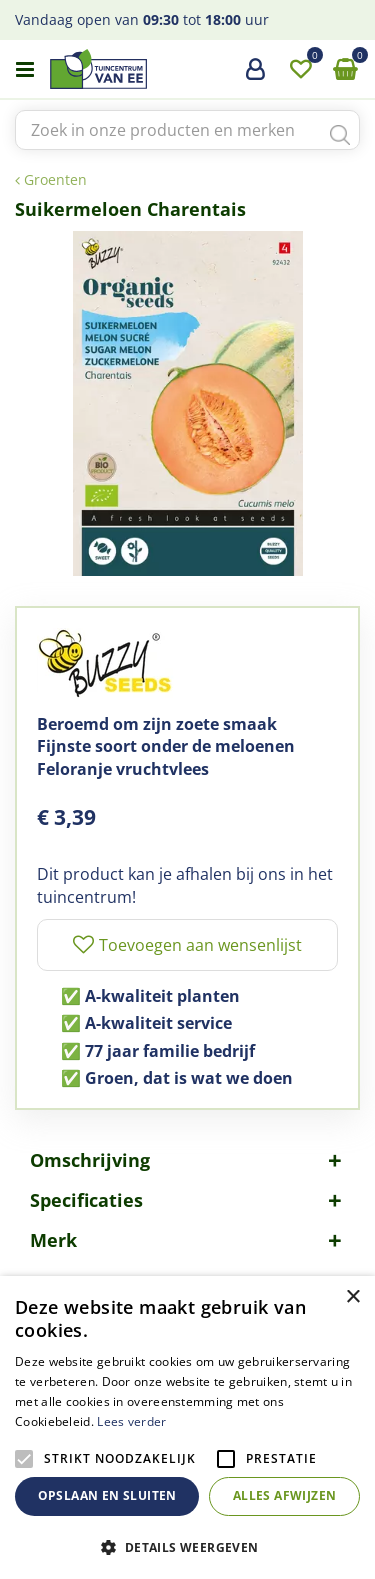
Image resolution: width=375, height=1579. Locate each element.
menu (25, 70)
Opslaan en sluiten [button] (107, 1495)
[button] (187, 1546)
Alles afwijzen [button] (285, 1495)
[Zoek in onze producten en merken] (187, 130)
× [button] (352, 1297)
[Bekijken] (345, 70)
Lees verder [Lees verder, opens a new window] (131, 1421)
